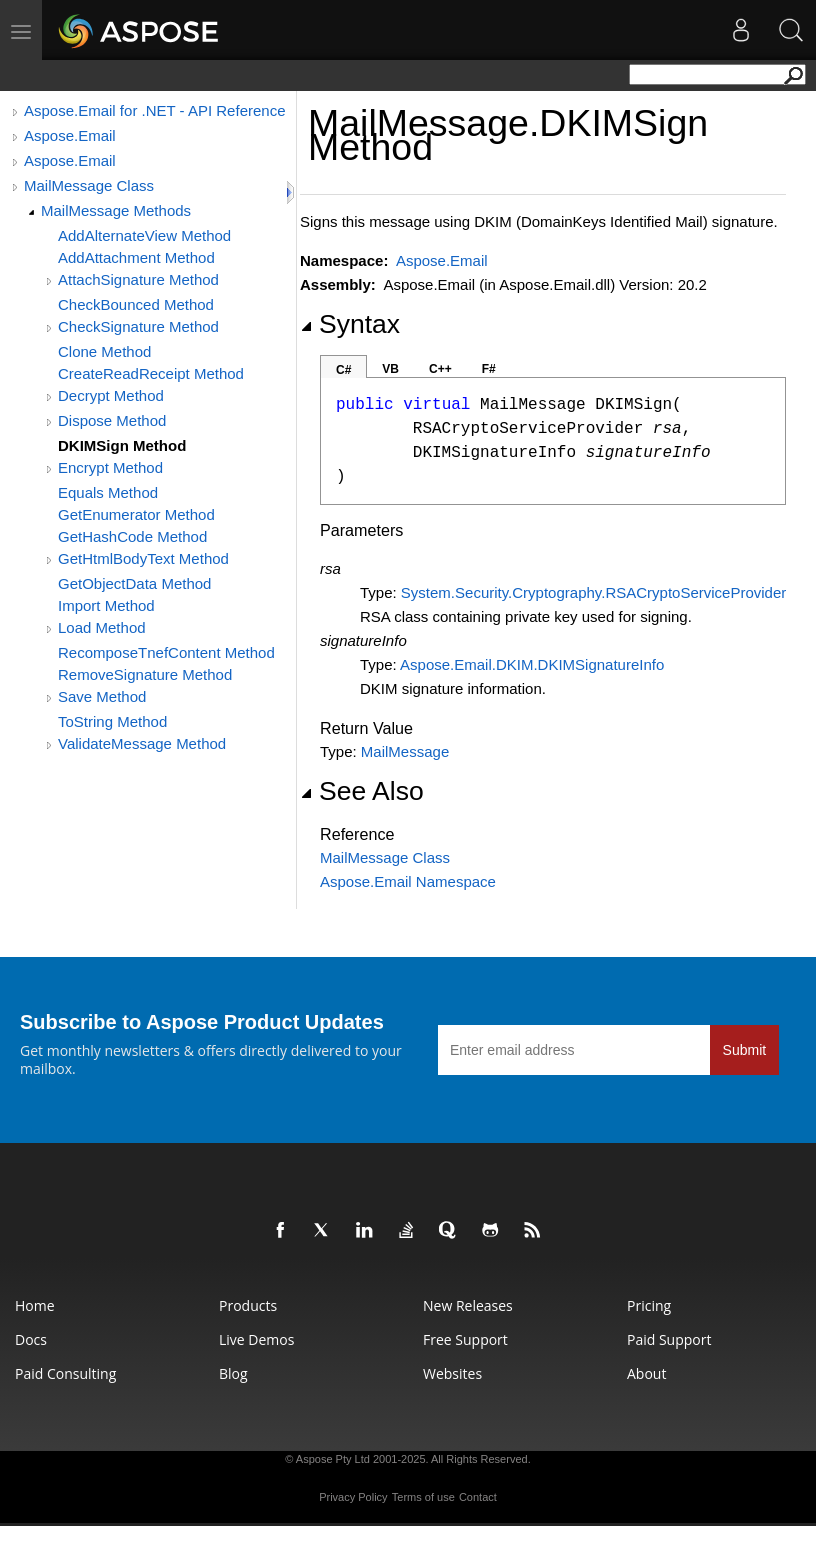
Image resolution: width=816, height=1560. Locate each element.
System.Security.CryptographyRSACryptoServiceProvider (593, 592)
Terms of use (423, 1497)
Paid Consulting (65, 1373)
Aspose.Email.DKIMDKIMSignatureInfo (532, 664)
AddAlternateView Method (144, 235)
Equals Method (108, 492)
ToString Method (112, 721)
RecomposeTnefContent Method (166, 652)
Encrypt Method (110, 467)
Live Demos (256, 1339)
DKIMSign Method (122, 445)
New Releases (468, 1305)
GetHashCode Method (132, 536)
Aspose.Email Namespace (408, 881)
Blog (233, 1373)
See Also (362, 791)
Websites (452, 1373)
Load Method (102, 627)
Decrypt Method (111, 395)
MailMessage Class (89, 185)
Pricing (649, 1305)
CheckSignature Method (138, 326)
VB (390, 369)
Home (35, 1305)
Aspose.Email (70, 135)
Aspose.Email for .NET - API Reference (155, 110)
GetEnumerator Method (136, 514)
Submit (745, 1050)
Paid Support (669, 1339)
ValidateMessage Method (142, 743)
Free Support (465, 1339)
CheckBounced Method (136, 304)
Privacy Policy (353, 1497)
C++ (440, 369)
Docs (31, 1339)
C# (343, 370)
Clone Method (104, 351)
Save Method (102, 696)
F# (489, 369)
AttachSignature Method (138, 279)
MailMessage (405, 751)
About (646, 1373)
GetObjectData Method (134, 583)
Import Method (106, 605)
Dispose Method (112, 420)
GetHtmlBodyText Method (143, 558)
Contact (478, 1497)
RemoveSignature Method (145, 674)
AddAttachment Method (136, 257)
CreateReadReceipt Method (151, 373)
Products (248, 1305)
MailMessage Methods (116, 210)
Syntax (350, 324)
